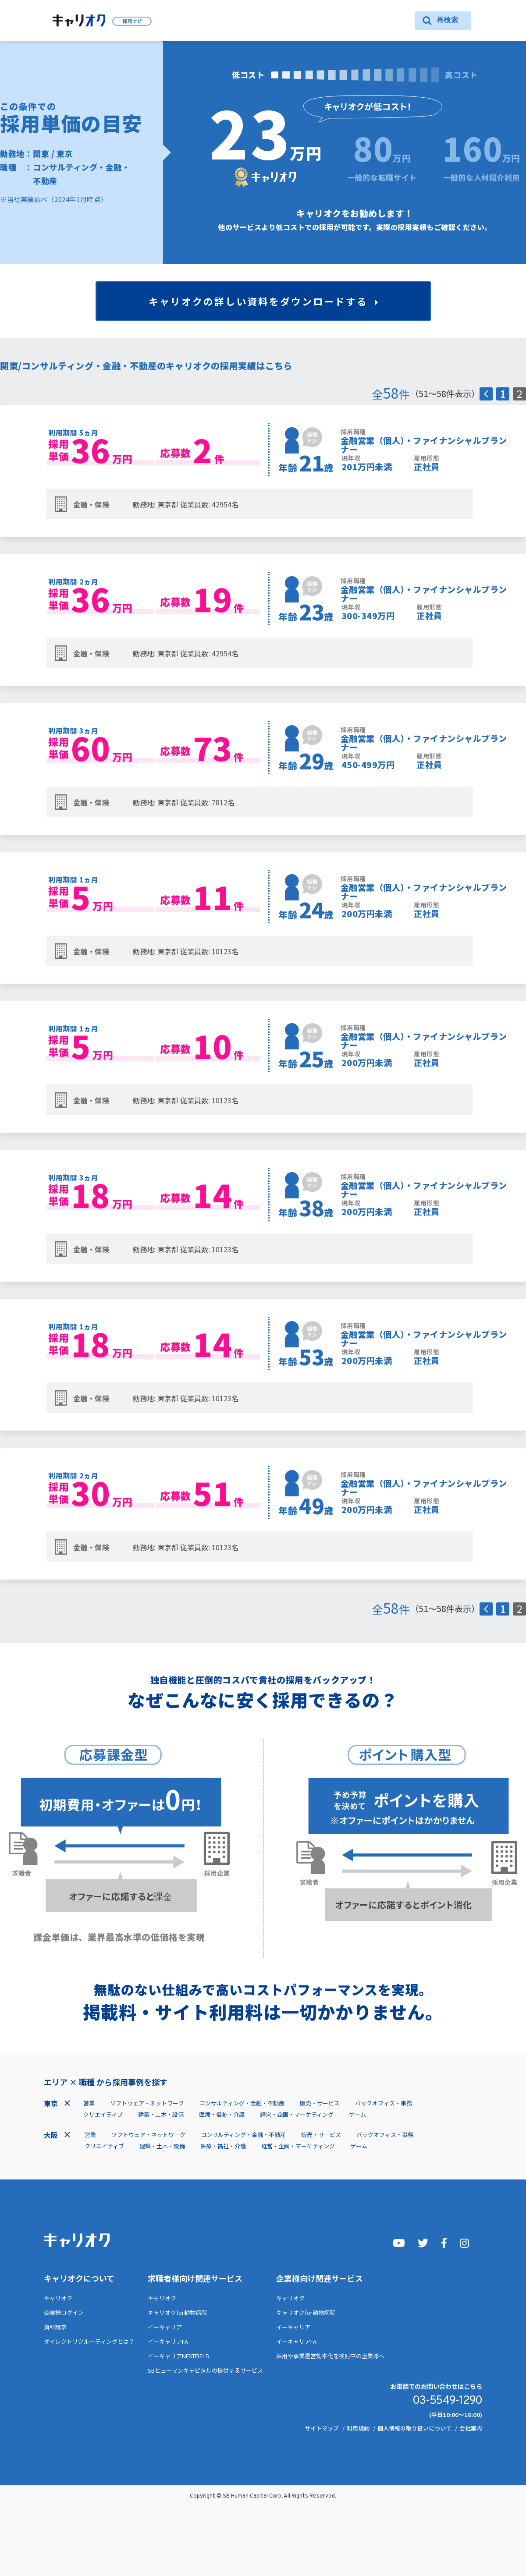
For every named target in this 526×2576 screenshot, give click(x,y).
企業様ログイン (64, 2312)
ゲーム (357, 2114)
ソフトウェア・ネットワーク (147, 2103)
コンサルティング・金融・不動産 (241, 2103)
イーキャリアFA (168, 2341)
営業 (89, 2103)
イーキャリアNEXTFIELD (179, 2356)
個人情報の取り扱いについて (414, 2428)
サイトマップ (322, 2428)
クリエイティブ (103, 2114)
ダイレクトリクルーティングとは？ (89, 2341)
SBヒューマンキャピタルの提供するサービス (205, 2370)
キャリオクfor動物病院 (177, 2312)
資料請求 (55, 2327)
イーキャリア (165, 2327)
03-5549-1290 (447, 2401)
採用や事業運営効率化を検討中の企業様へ (330, 2356)
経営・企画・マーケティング (297, 2114)
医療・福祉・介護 (222, 2114)
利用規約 (358, 2428)
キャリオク (58, 2298)
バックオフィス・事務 (383, 2103)
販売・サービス (320, 2103)
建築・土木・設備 (161, 2114)
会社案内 (470, 2428)
